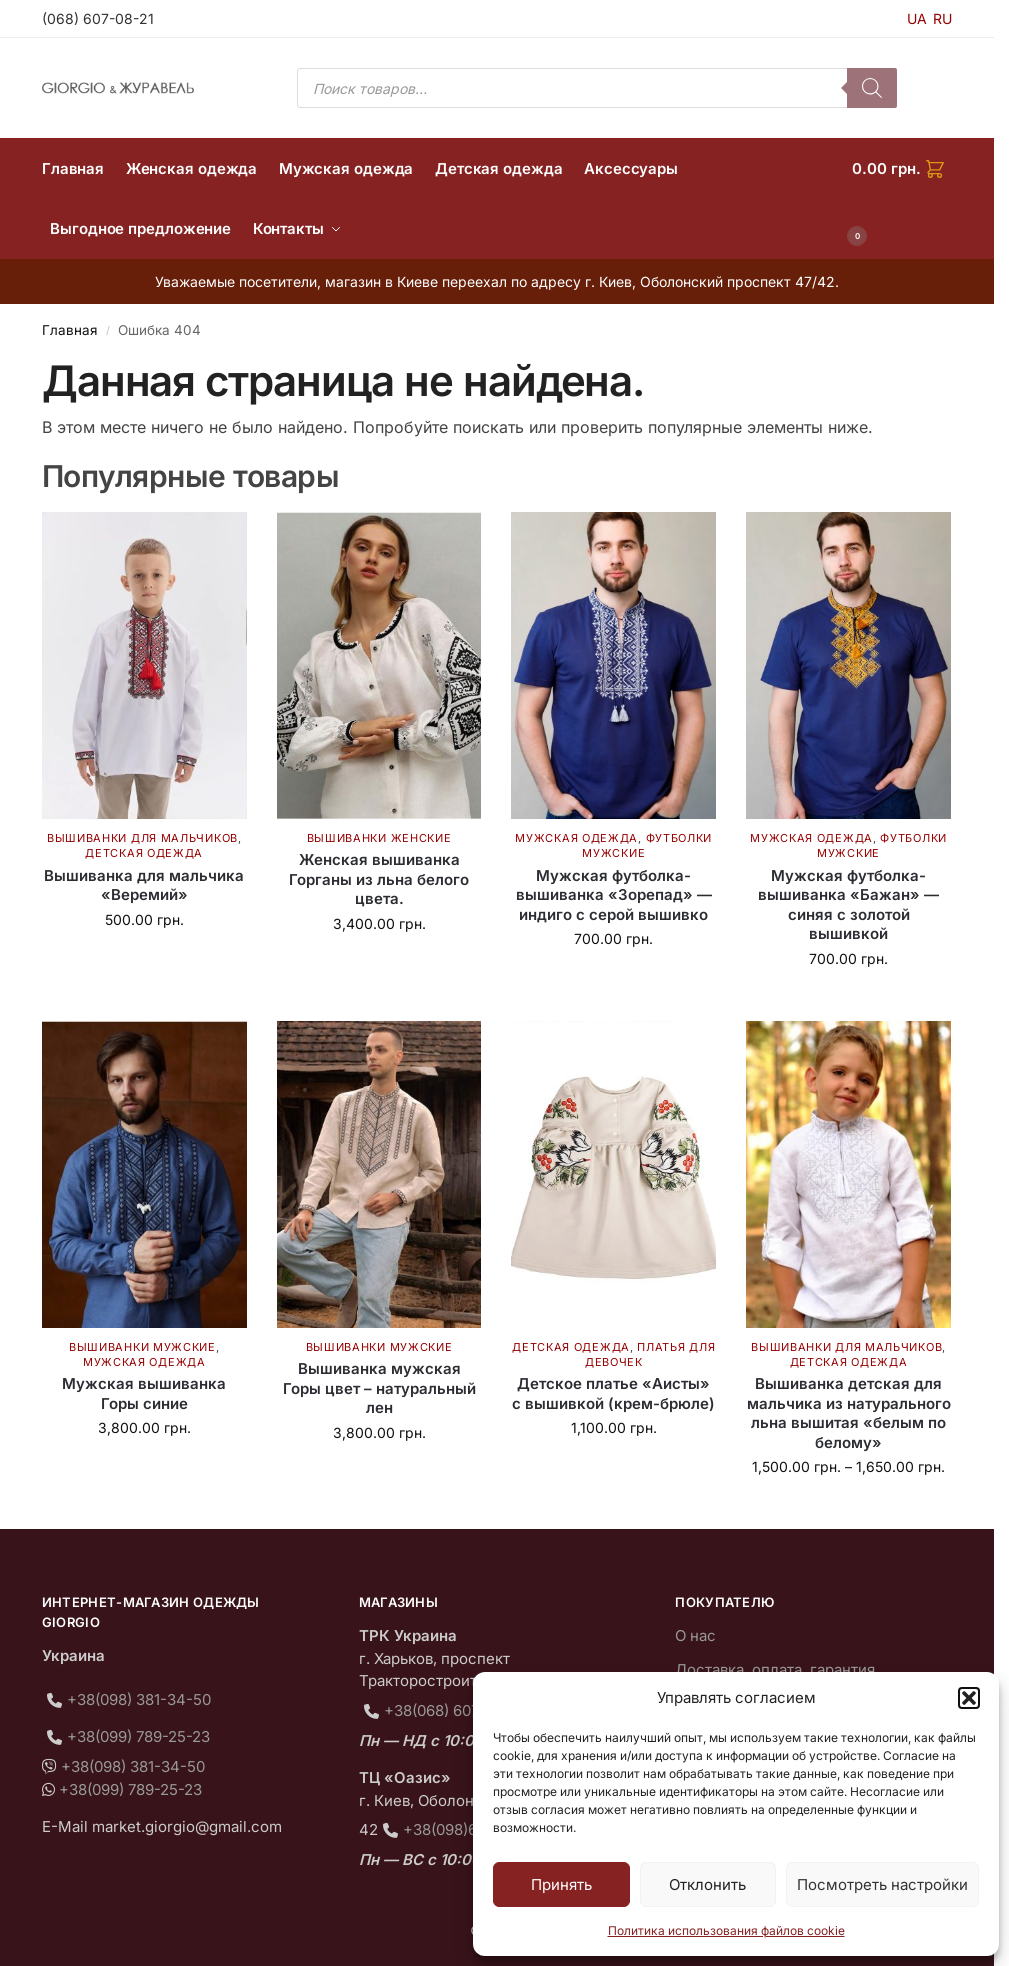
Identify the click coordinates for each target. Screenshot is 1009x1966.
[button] (969, 1698)
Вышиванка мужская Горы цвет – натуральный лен (379, 1388)
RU (942, 18)
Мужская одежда (576, 838)
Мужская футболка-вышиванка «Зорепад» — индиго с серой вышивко (614, 895)
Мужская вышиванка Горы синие (144, 1393)
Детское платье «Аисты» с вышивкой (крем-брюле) (613, 1393)
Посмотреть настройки (882, 1884)
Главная (69, 330)
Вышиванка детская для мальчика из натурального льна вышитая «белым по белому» (849, 1413)
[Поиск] (872, 88)
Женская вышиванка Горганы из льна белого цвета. (379, 879)
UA (917, 18)
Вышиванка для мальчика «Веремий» (144, 885)
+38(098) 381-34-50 (139, 1699)
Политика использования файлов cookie (726, 1930)
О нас (695, 1635)
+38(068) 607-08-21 (454, 1710)
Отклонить (707, 1884)
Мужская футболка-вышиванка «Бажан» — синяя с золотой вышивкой (848, 905)
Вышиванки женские (379, 838)
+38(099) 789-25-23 (138, 1736)
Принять (561, 1884)
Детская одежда (144, 853)
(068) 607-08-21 (98, 18)
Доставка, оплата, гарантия (775, 1669)
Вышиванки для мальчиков (142, 838)
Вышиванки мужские (142, 1347)
